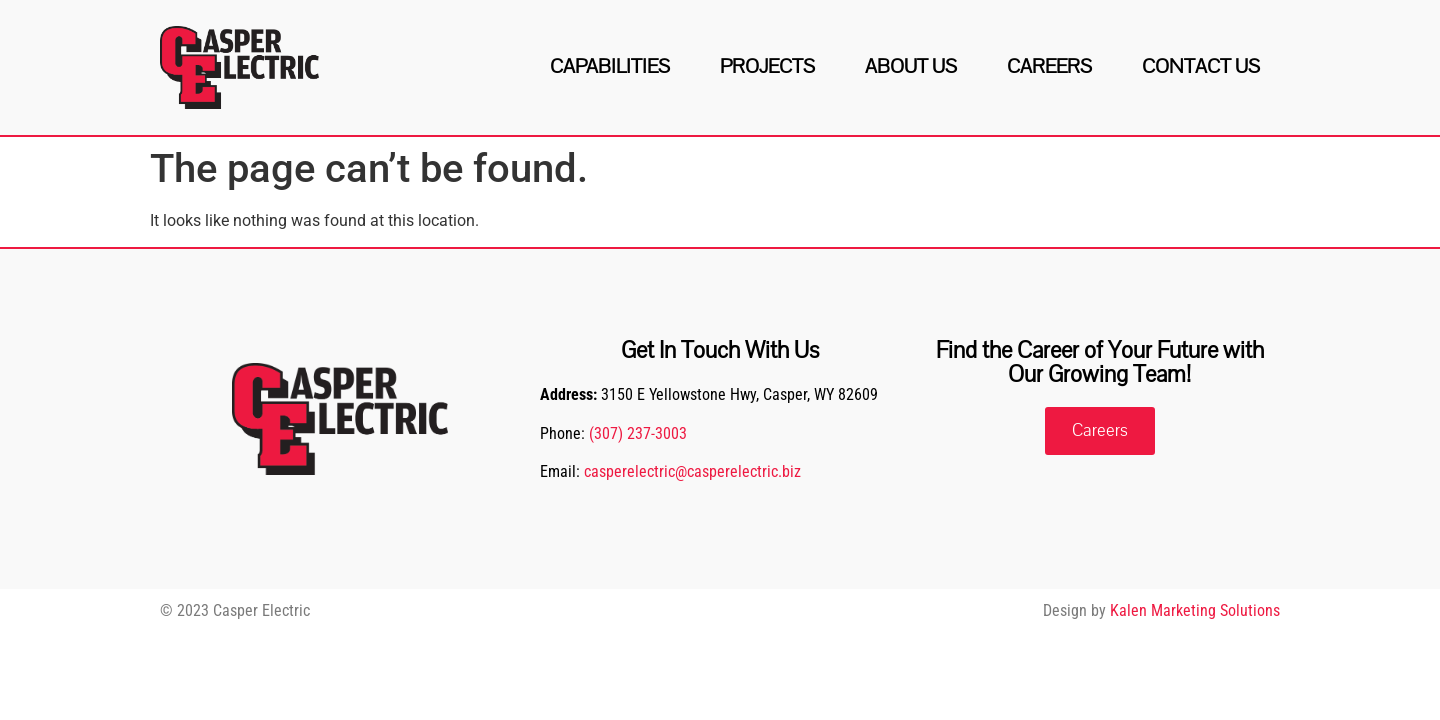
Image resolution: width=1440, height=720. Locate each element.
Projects (767, 66)
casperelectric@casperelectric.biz (692, 471)
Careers (1049, 66)
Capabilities (610, 66)
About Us (911, 66)
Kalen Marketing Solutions (1195, 610)
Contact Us (1201, 66)
